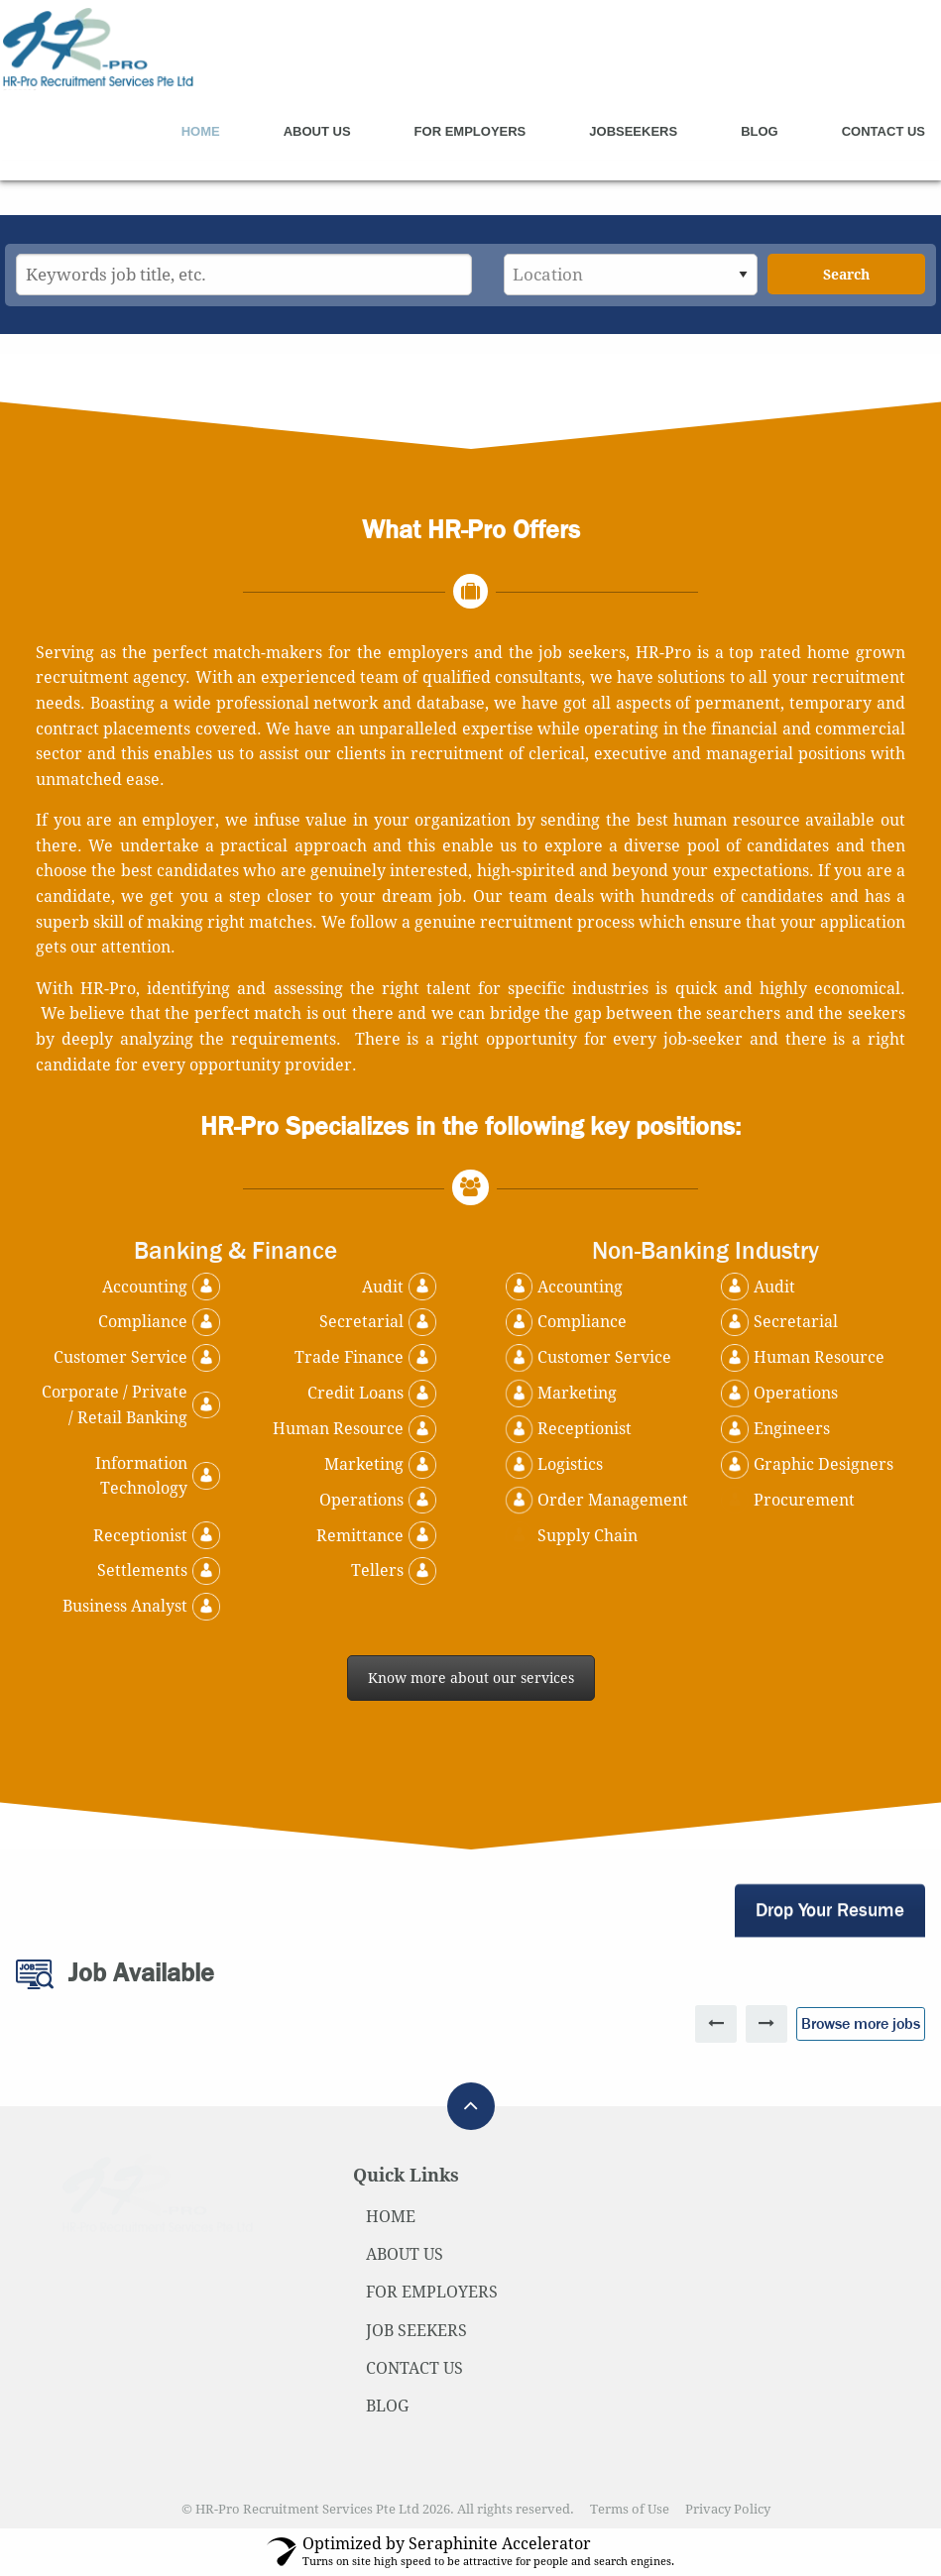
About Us (317, 131)
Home (200, 131)
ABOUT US (404, 2254)
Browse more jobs (860, 2023)
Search (846, 274)
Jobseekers (633, 131)
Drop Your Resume (830, 1910)
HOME (390, 2216)
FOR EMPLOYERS (432, 2292)
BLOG (387, 2406)
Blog (759, 131)
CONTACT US (414, 2368)
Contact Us (883, 131)
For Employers (470, 131)
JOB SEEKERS (416, 2330)
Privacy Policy (727, 2509)
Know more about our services (471, 1678)
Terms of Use (629, 2509)
